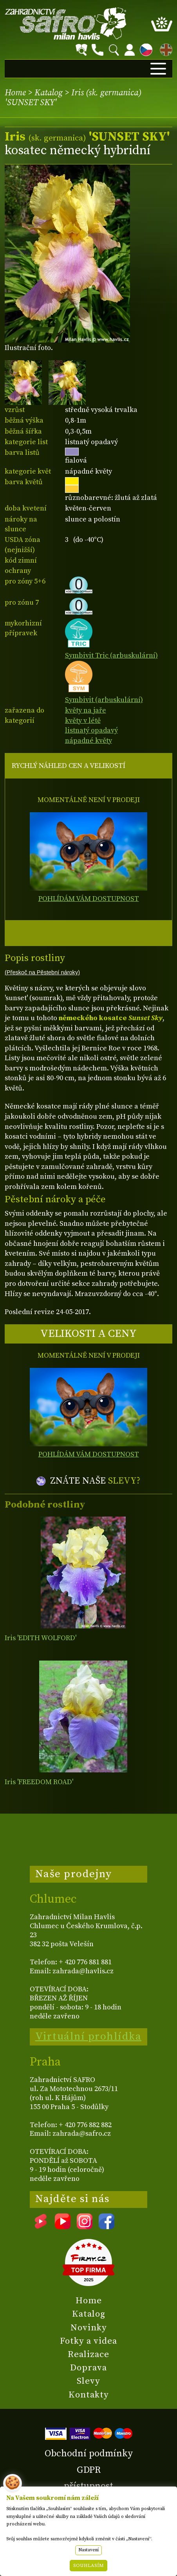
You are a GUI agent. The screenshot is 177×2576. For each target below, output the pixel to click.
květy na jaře (85, 710)
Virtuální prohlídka (88, 2036)
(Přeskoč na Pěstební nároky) (42, 972)
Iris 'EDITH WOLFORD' (40, 1638)
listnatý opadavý (91, 730)
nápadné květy (88, 740)
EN (164, 48)
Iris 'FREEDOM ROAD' (39, 1782)
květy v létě (83, 720)
